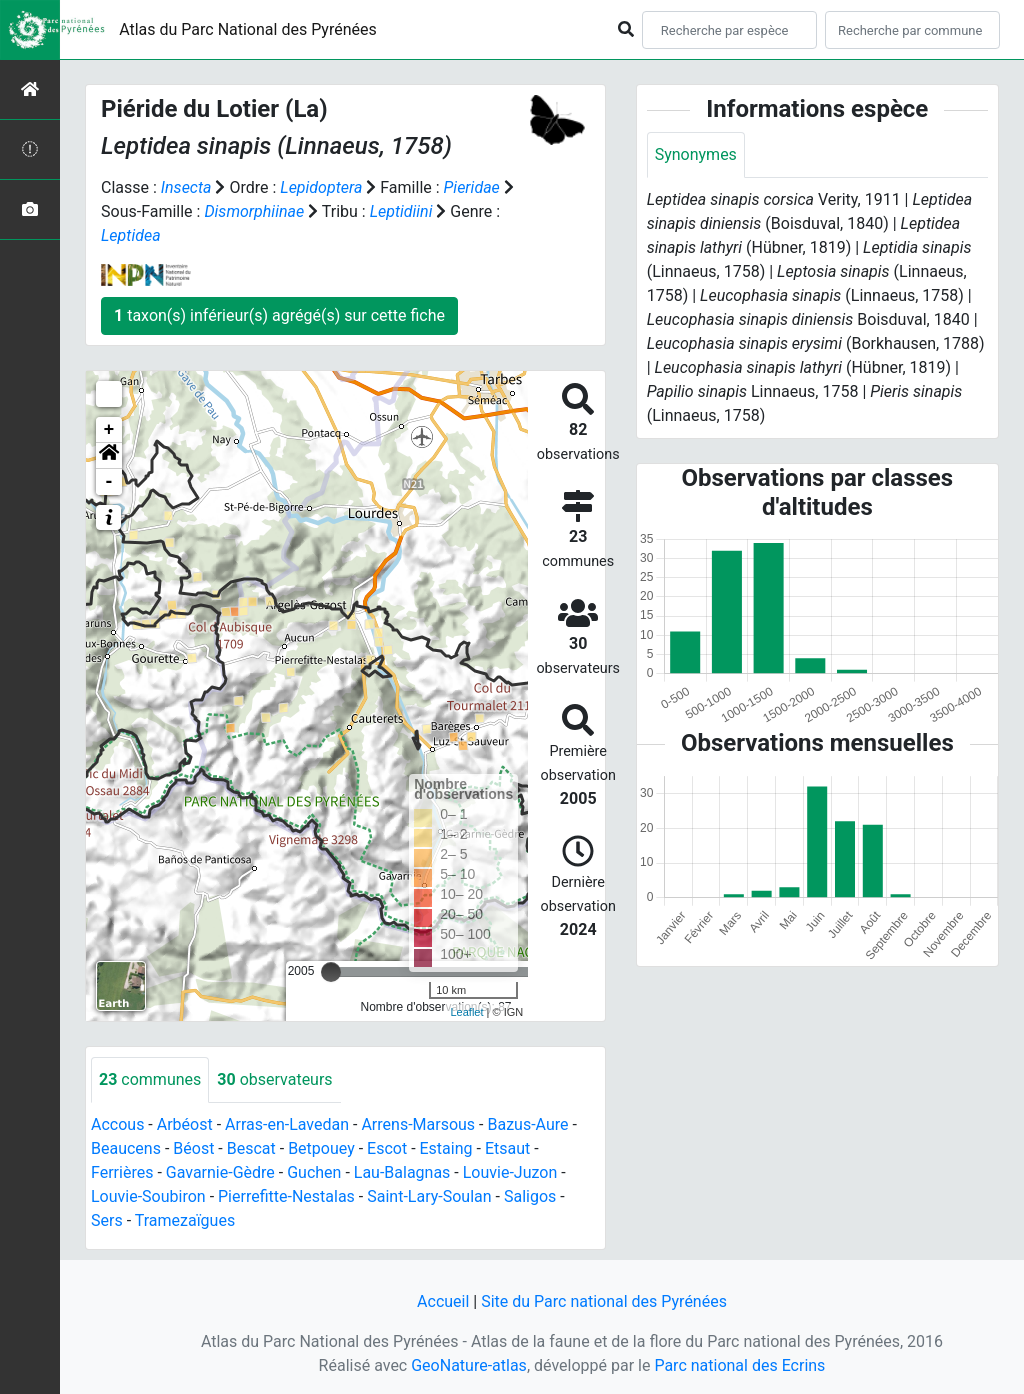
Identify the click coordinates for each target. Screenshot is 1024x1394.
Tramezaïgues (185, 1220)
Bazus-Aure (527, 1124)
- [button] (109, 482)
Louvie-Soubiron (148, 1196)
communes (150, 1079)
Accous (117, 1124)
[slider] (331, 972)
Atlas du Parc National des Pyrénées (248, 29)
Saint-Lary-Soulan (429, 1196)
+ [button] (109, 430)
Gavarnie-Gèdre (220, 1172)
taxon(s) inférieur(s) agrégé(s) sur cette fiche (279, 315)
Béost (193, 1148)
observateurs (274, 1079)
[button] (109, 456)
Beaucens (126, 1148)
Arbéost (185, 1124)
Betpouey (321, 1148)
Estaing (446, 1148)
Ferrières (122, 1172)
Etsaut (507, 1148)
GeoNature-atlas (469, 1365)
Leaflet (466, 1012)
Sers (107, 1220)
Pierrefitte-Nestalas (286, 1196)
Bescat (251, 1148)
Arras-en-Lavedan (287, 1124)
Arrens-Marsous (418, 1124)
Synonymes (696, 154)
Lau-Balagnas (402, 1172)
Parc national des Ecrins (739, 1365)
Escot (387, 1148)
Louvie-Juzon (510, 1172)
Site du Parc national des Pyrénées (604, 1301)
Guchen (314, 1172)
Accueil (443, 1301)
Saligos (530, 1196)
